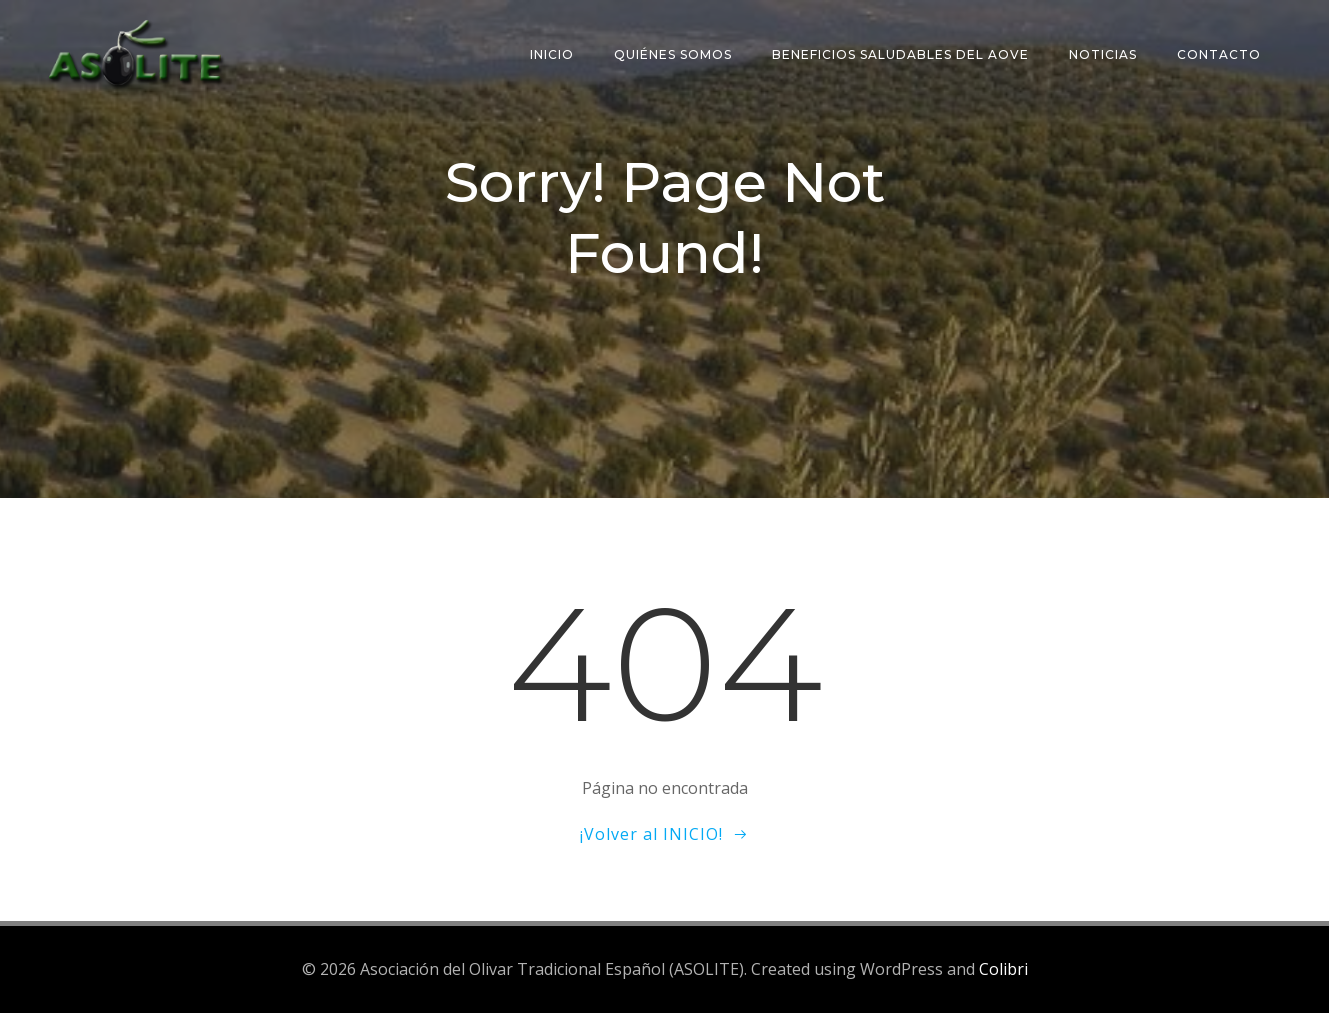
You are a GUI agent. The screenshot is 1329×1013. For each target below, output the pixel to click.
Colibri (1003, 969)
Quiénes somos (673, 54)
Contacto (1219, 54)
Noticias (1103, 54)
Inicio (552, 54)
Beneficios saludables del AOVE (900, 54)
